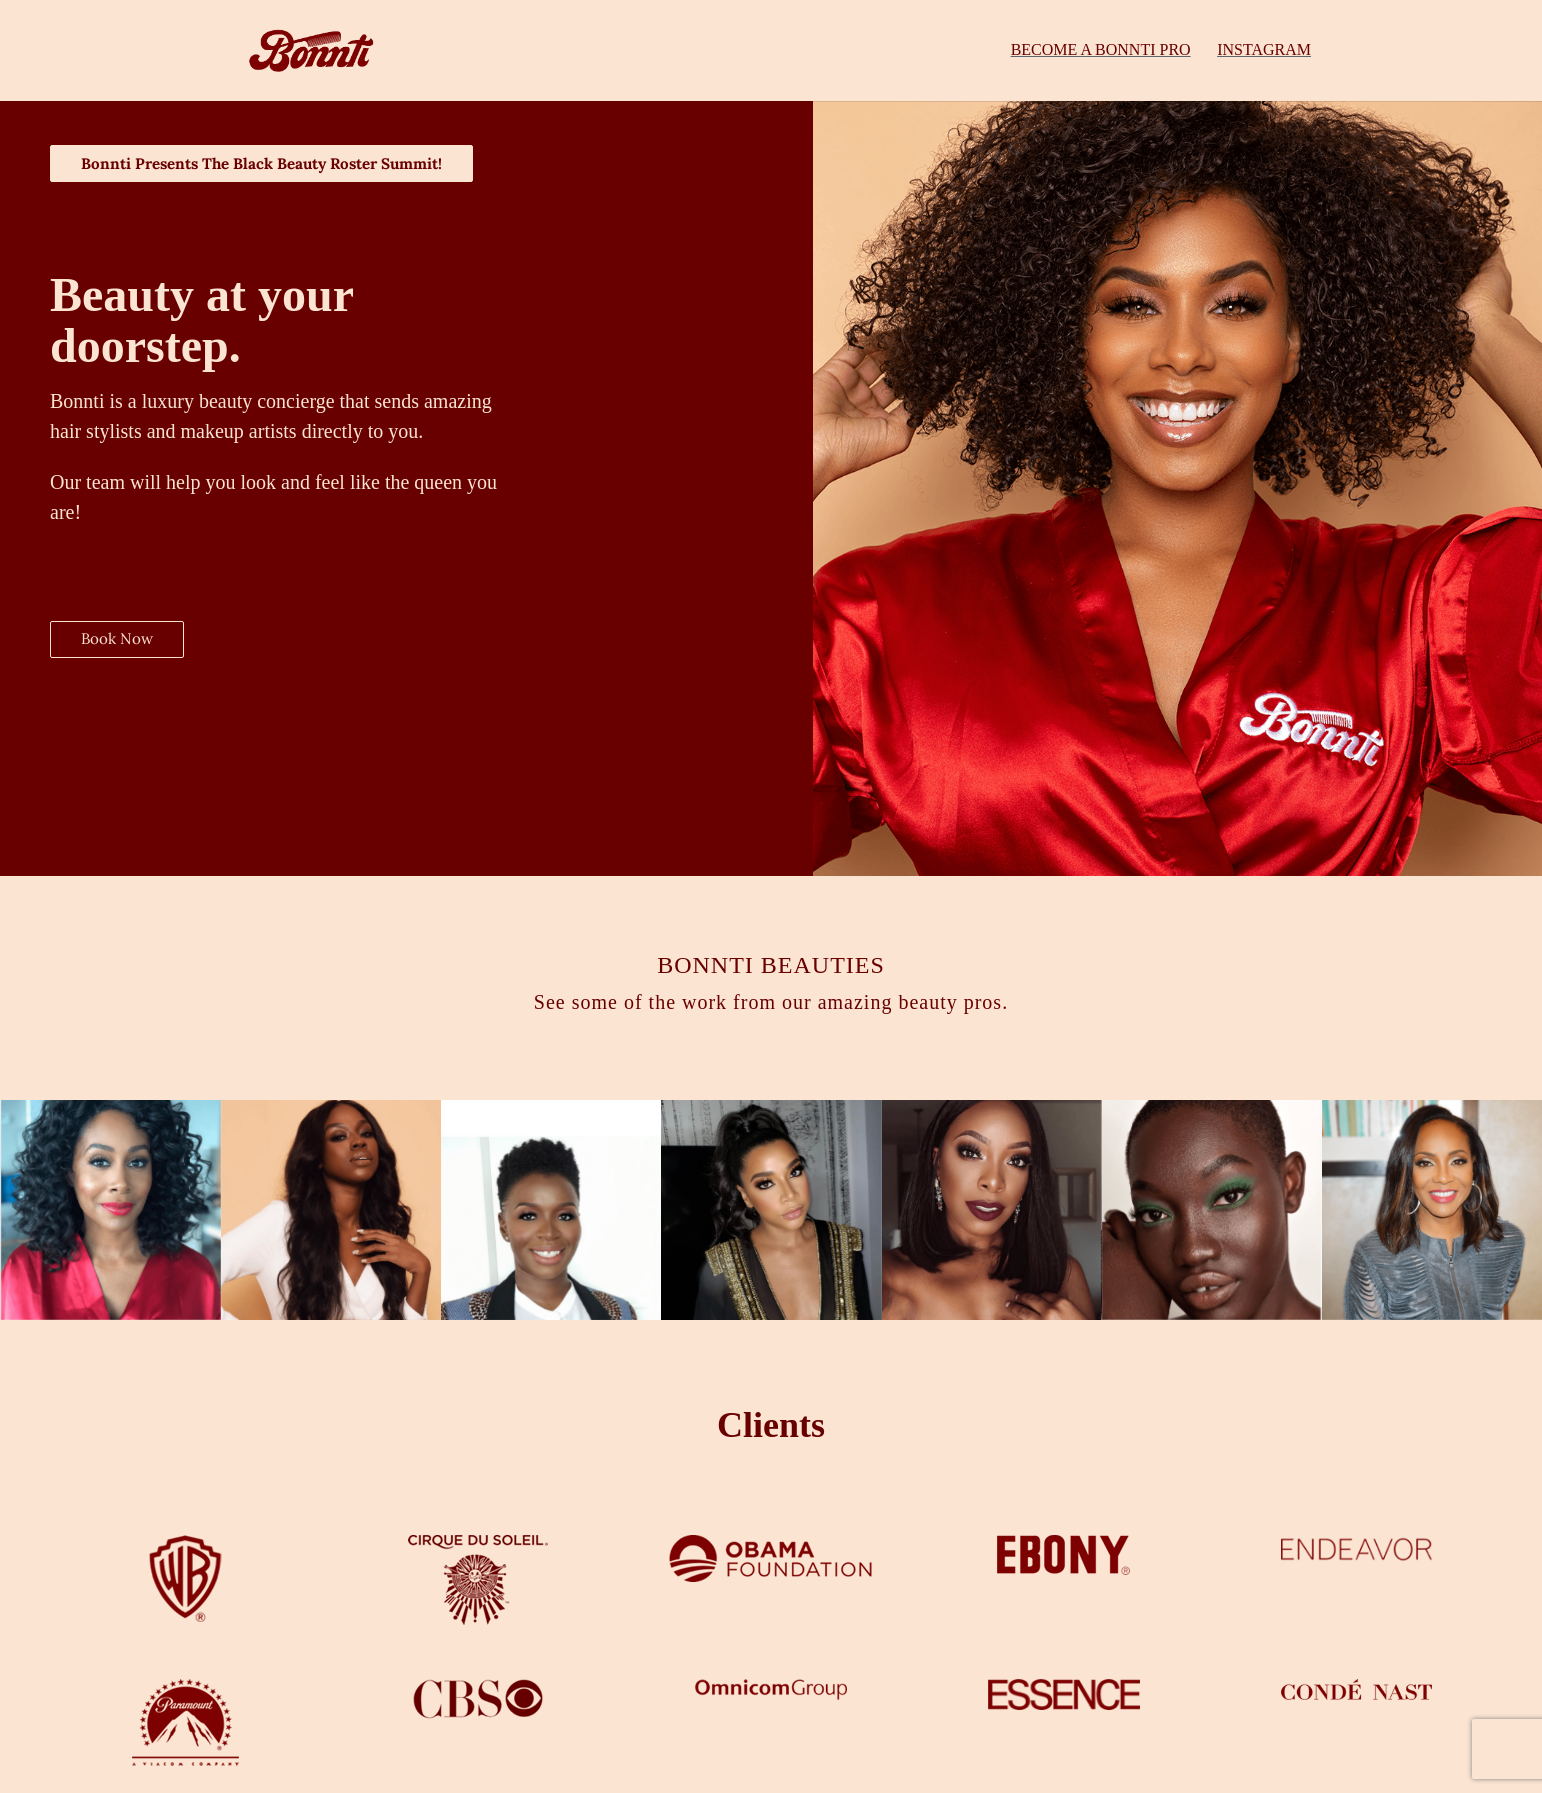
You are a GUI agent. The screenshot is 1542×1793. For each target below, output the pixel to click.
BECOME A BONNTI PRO (1101, 51)
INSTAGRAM (1264, 51)
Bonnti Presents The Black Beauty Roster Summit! (275, 164)
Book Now (118, 642)
